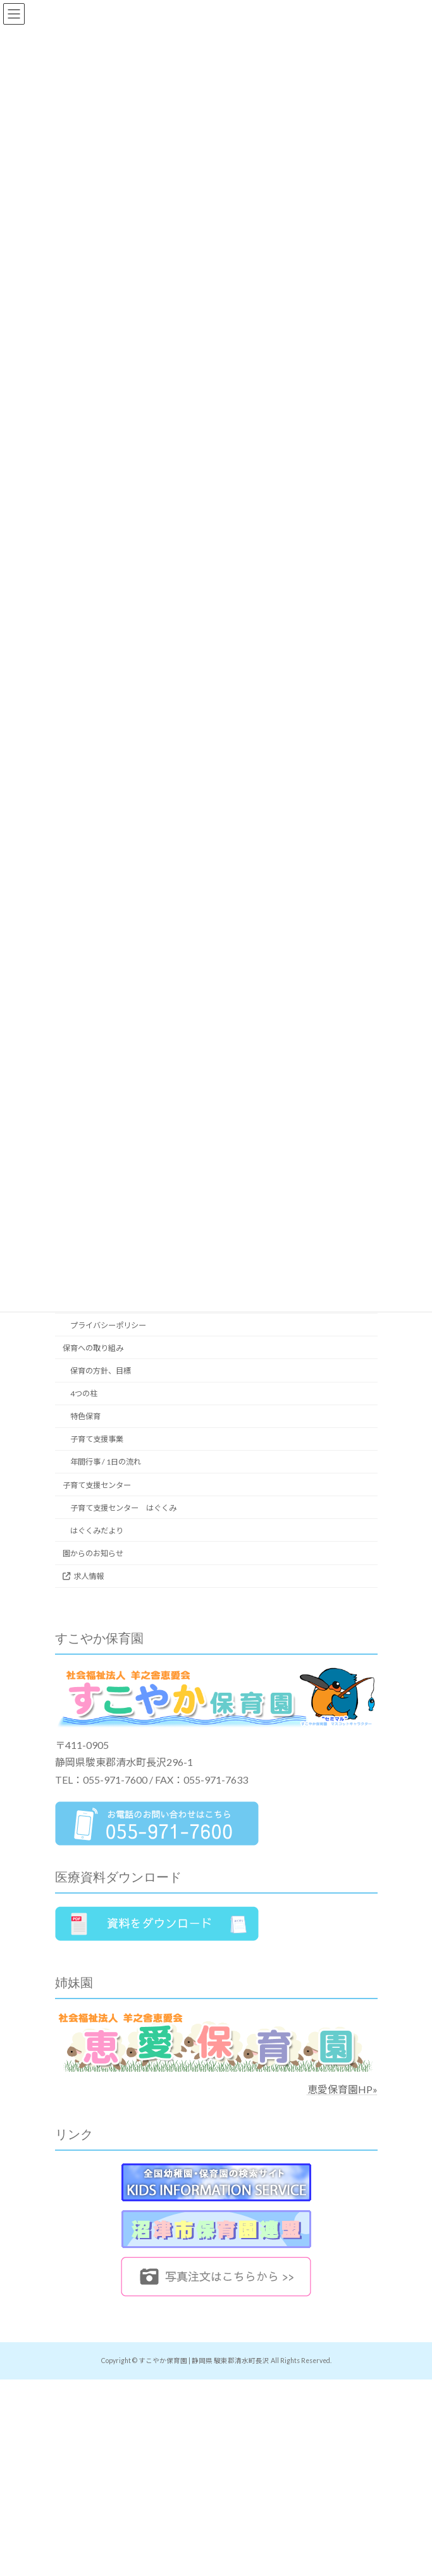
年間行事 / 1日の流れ (105, 1461)
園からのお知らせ (93, 1553)
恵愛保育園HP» (342, 2089)
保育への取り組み (93, 1348)
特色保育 (85, 1416)
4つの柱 (83, 1393)
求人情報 (83, 1576)
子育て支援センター (97, 1485)
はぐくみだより (96, 1530)
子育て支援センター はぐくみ (123, 1508)
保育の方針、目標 (100, 1371)
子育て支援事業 (96, 1439)
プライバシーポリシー (108, 1325)
